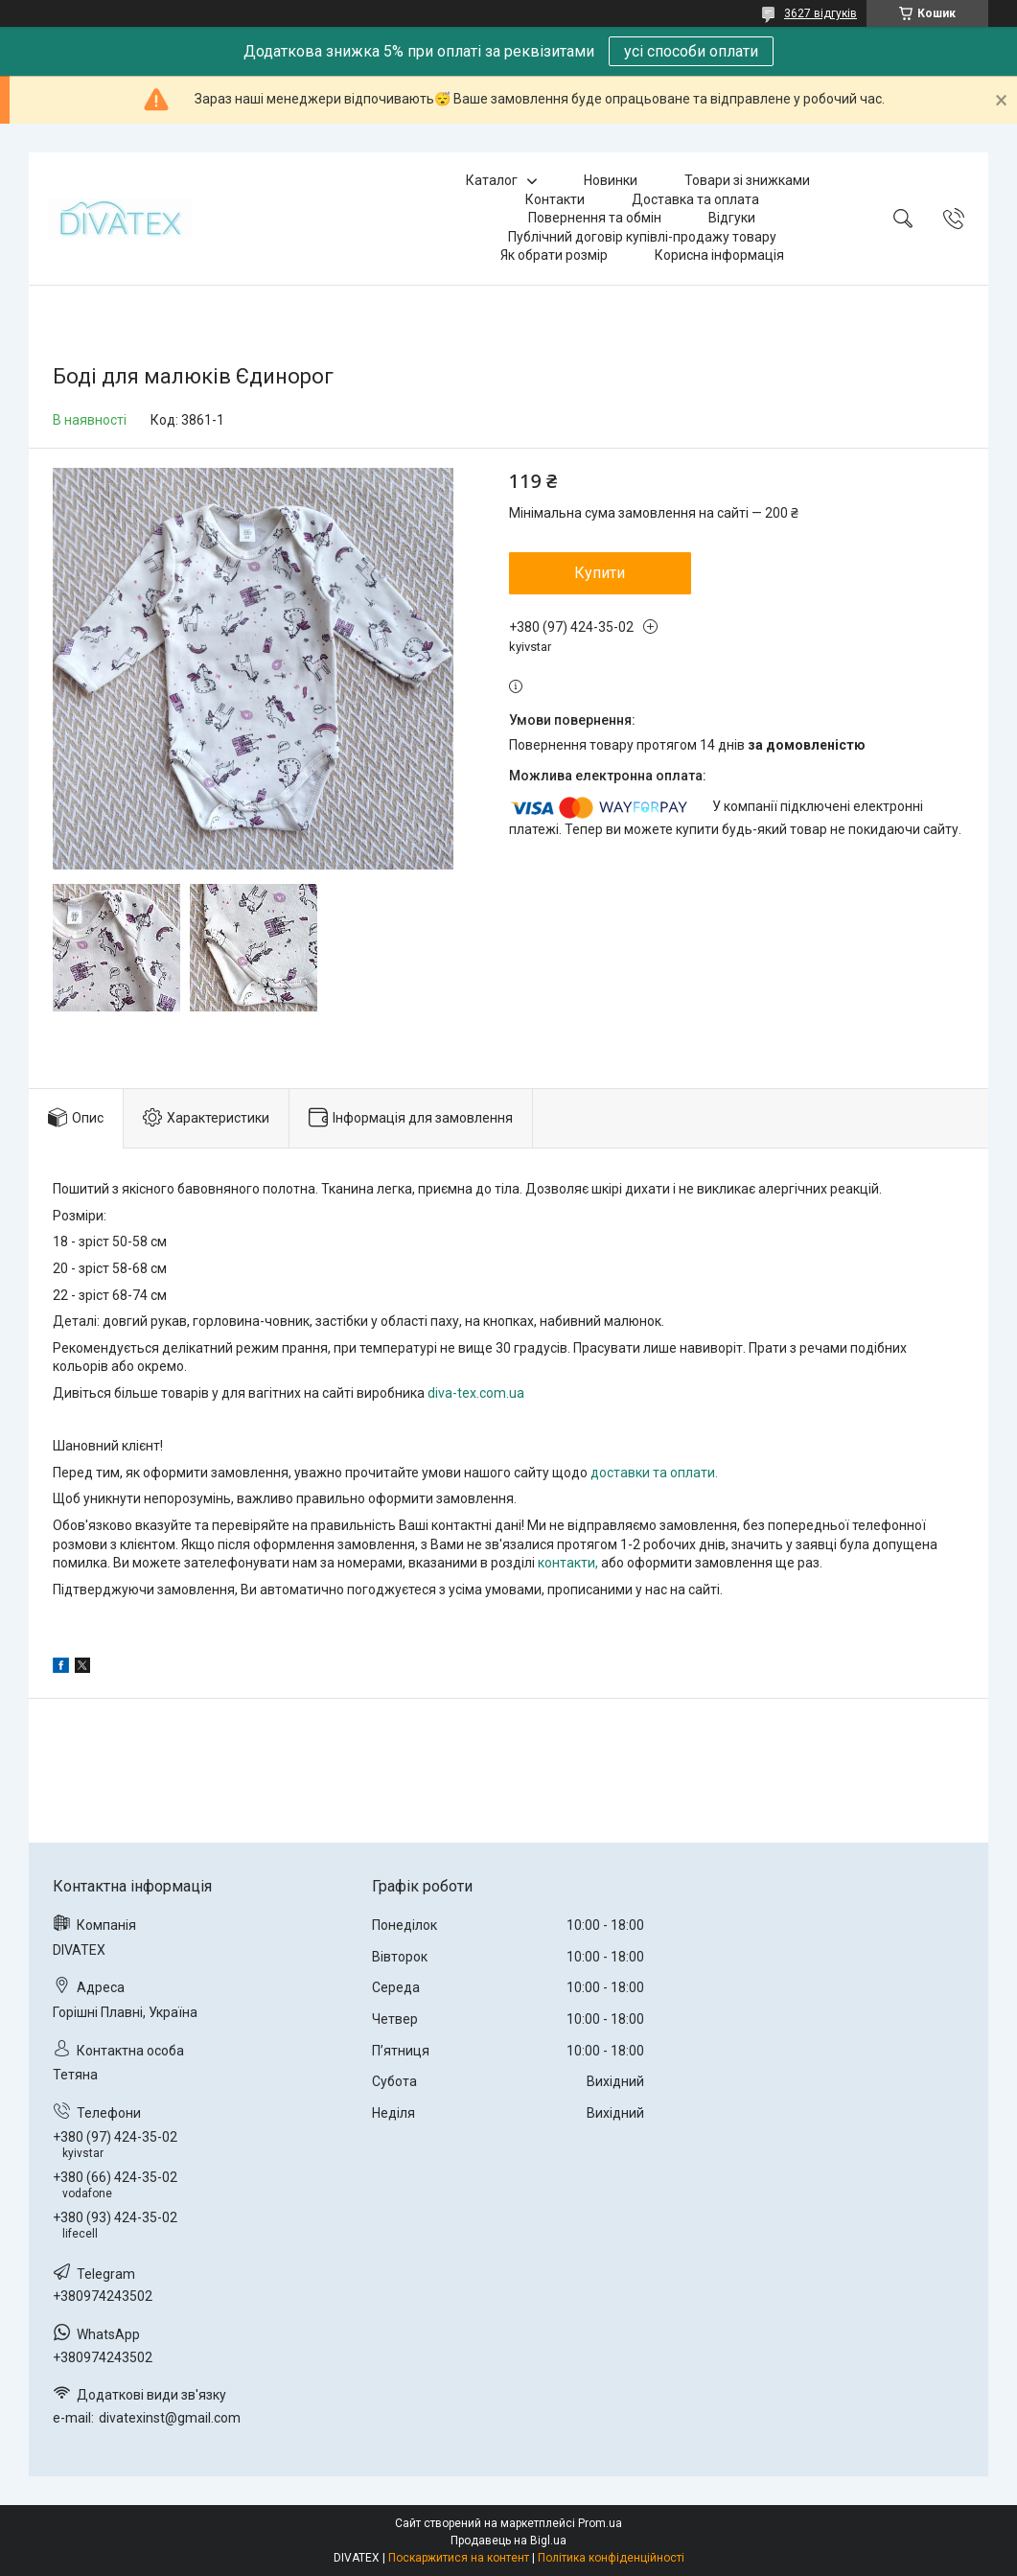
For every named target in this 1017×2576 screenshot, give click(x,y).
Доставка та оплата (695, 199)
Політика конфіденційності (611, 2557)
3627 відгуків (820, 13)
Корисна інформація (719, 255)
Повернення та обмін (594, 217)
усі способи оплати (691, 51)
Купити (599, 573)
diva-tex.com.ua (476, 1393)
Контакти (555, 199)
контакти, (568, 1562)
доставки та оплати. (654, 1472)
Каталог (492, 180)
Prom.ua (600, 2523)
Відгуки (731, 217)
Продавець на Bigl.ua (508, 2540)
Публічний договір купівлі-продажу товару (642, 236)
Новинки (610, 180)
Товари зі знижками (747, 180)
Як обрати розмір (554, 255)
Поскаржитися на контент (458, 2557)
